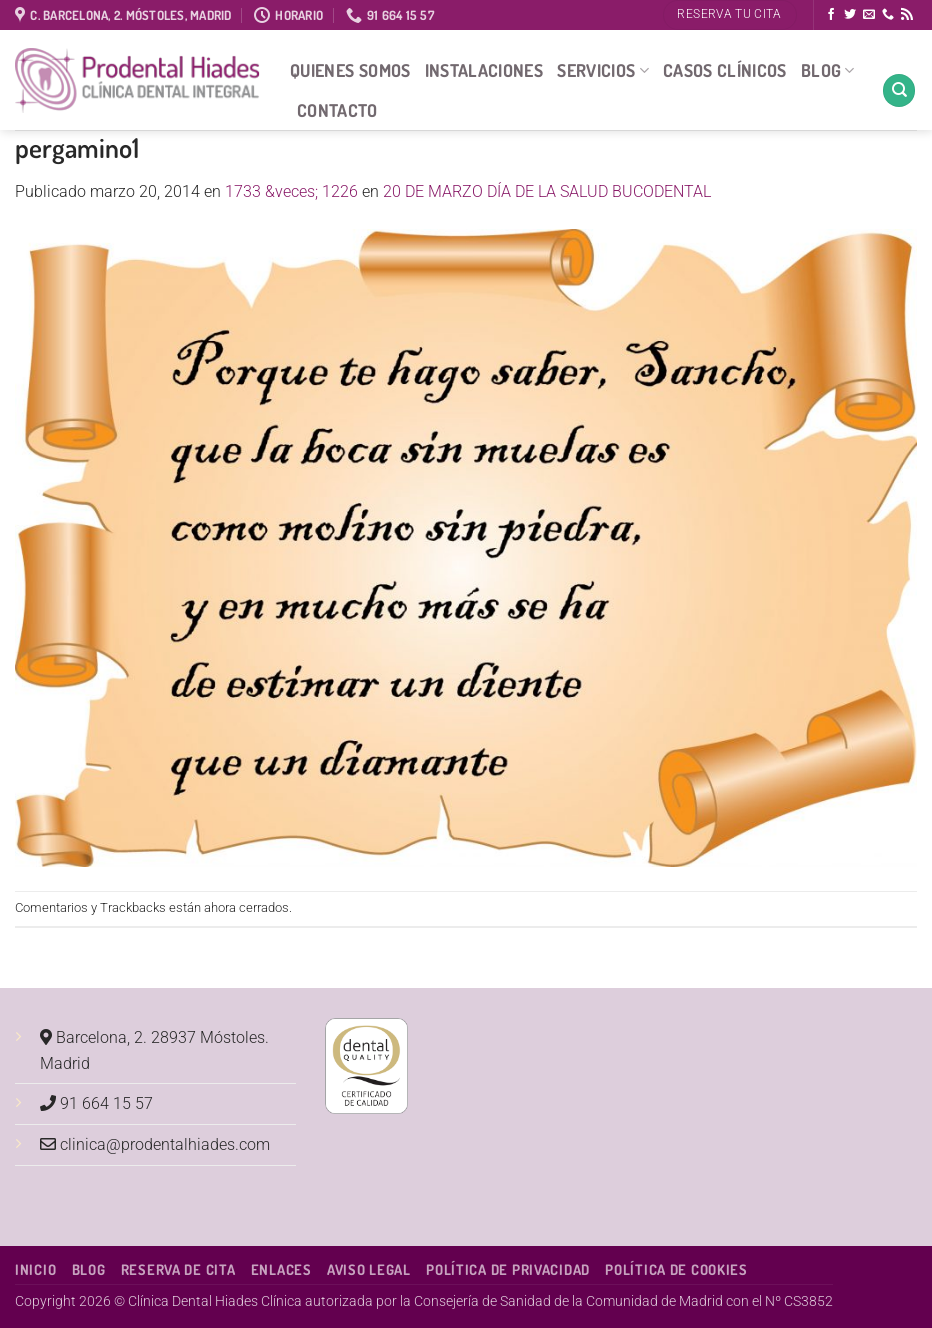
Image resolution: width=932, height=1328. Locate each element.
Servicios (603, 70)
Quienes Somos (350, 70)
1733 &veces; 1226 (291, 191)
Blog (828, 70)
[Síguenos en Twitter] (850, 15)
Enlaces (281, 1269)
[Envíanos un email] (869, 15)
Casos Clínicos (725, 70)
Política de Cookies (676, 1269)
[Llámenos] (888, 15)
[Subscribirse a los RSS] (907, 15)
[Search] (899, 90)
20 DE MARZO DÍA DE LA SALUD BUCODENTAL (547, 191)
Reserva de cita (178, 1269)
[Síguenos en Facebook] (831, 15)
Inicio (35, 1269)
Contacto (337, 110)
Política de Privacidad (508, 1269)
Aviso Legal (369, 1269)
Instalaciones (484, 70)
